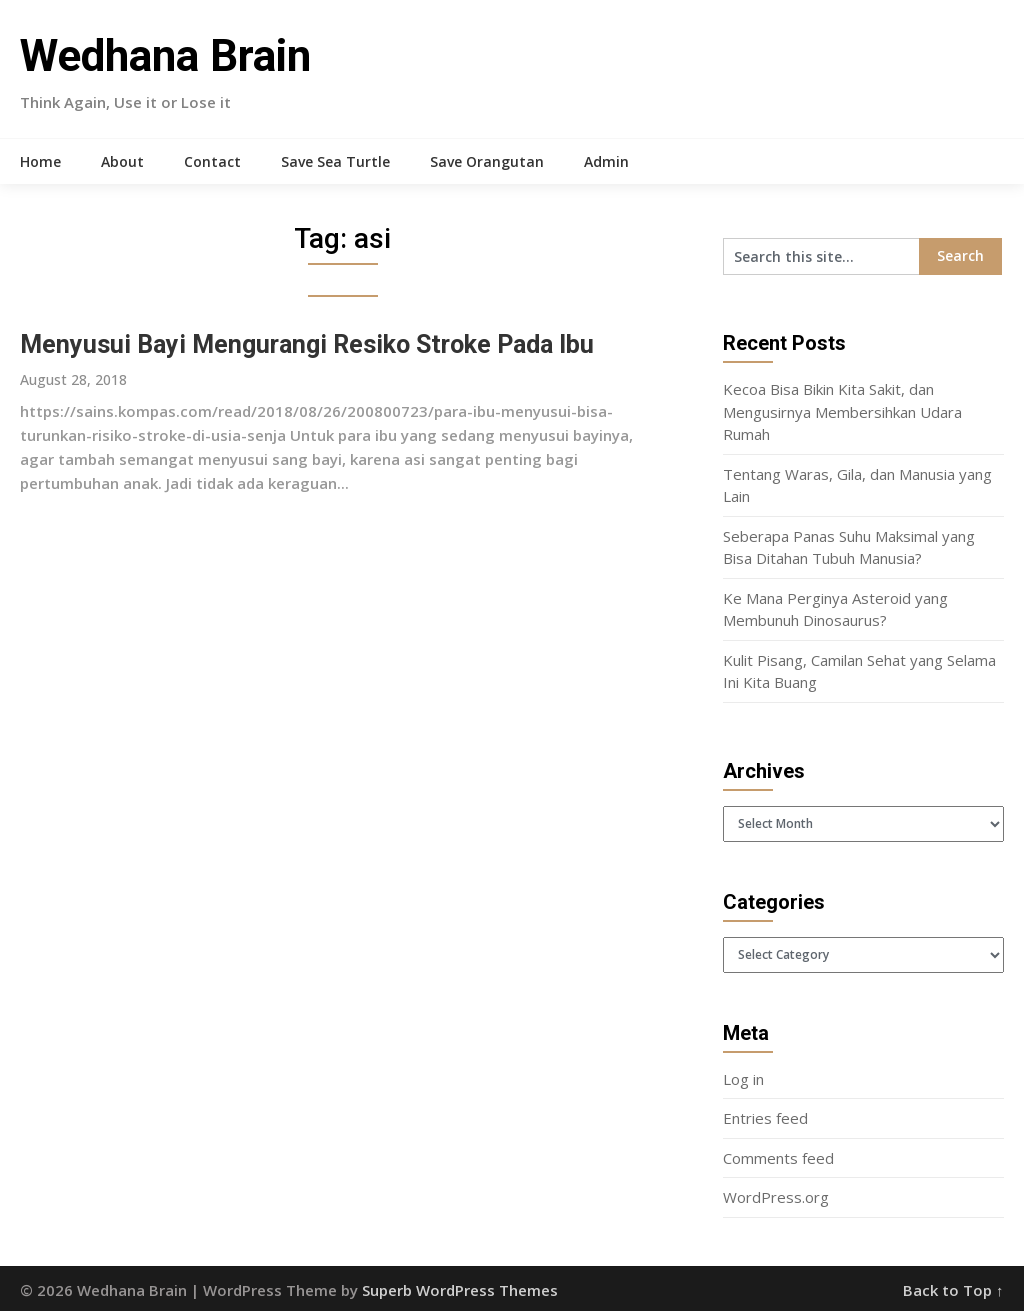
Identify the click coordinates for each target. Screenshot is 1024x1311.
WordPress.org (776, 1197)
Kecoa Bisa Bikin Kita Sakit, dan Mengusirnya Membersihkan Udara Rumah (842, 411)
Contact (212, 161)
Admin (606, 161)
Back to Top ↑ (953, 1290)
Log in (743, 1079)
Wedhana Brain (165, 56)
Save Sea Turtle (335, 161)
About (122, 161)
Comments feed (778, 1158)
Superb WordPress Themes (460, 1290)
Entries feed (765, 1118)
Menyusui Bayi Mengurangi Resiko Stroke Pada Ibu (307, 344)
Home (40, 161)
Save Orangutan (487, 161)
